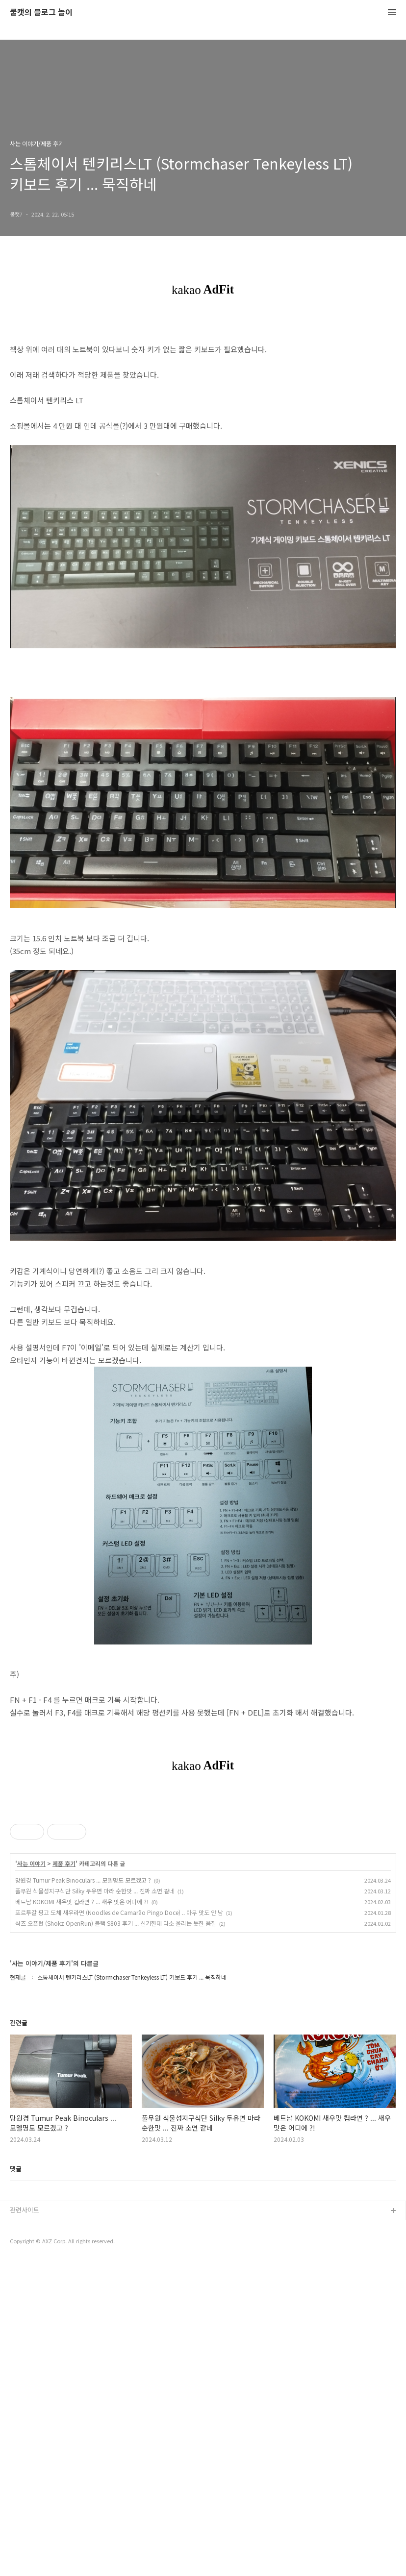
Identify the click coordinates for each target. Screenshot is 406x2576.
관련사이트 (24, 2523)
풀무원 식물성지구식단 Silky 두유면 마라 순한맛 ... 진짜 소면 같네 (95, 2204)
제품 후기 (64, 2177)
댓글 (16, 2482)
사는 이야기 (31, 2177)
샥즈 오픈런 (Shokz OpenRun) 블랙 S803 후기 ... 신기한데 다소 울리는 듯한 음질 (115, 2237)
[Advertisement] (203, 1865)
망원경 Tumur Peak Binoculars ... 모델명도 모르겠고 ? (83, 2193)
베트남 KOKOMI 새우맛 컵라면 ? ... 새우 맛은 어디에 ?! (82, 2215)
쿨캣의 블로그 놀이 (41, 12)
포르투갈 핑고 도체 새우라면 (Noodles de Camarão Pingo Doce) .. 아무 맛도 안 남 (119, 2226)
